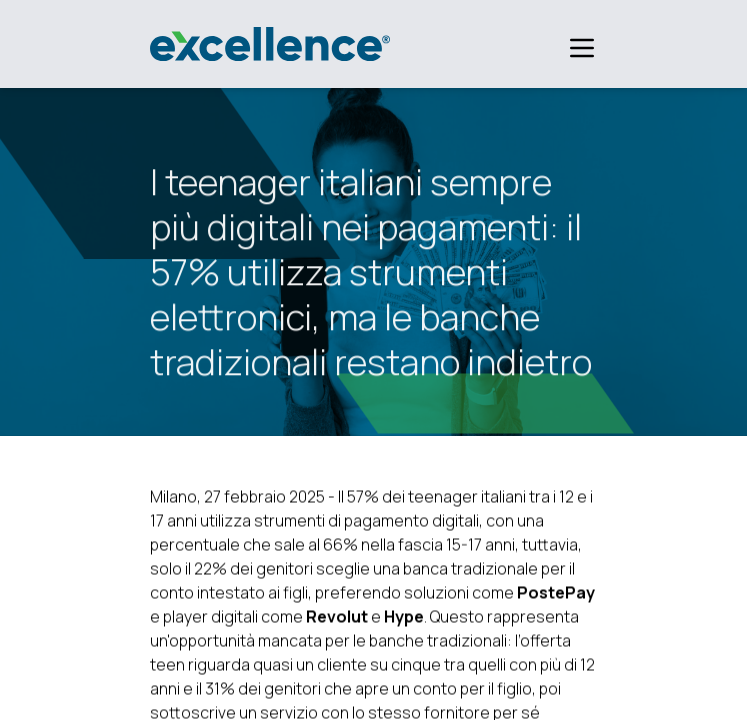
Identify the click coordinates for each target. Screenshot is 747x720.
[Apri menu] (570, 48)
